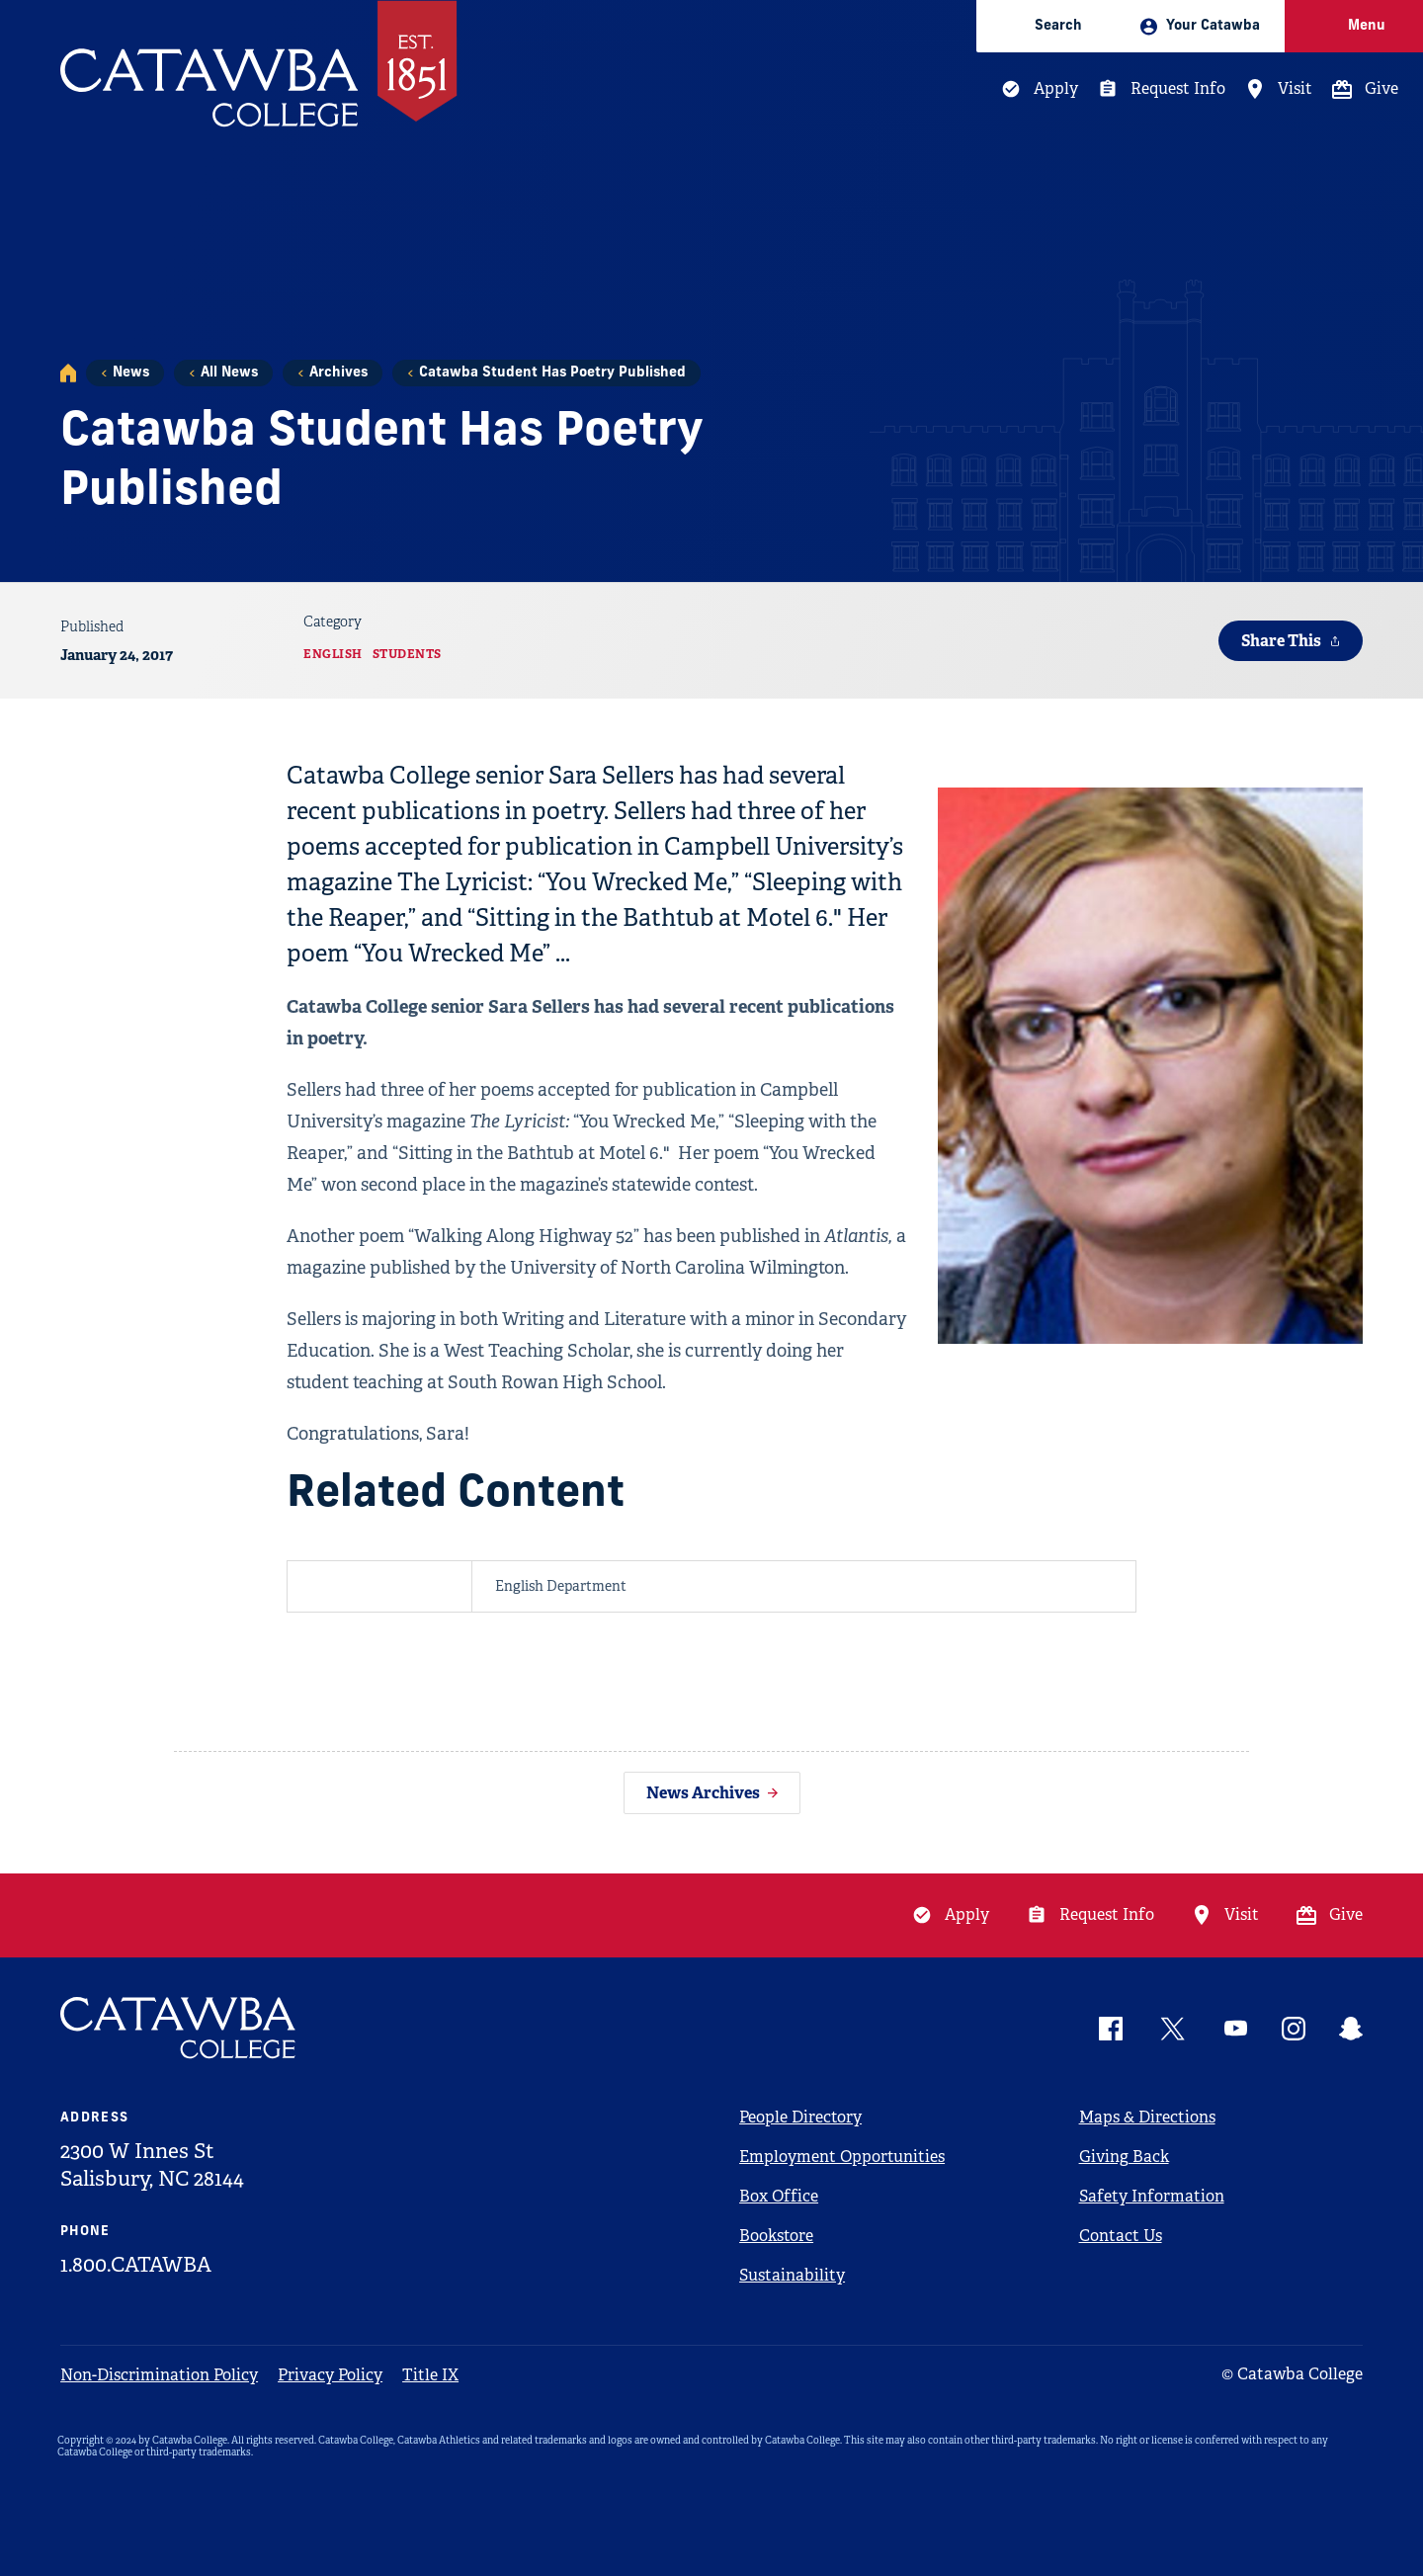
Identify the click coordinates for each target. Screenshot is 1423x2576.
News (131, 373)
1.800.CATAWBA (135, 2265)
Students (407, 654)
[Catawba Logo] (178, 2028)
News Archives (703, 1793)
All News (229, 373)
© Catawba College (1292, 2374)
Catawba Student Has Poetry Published (552, 373)
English (333, 654)
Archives (338, 373)
